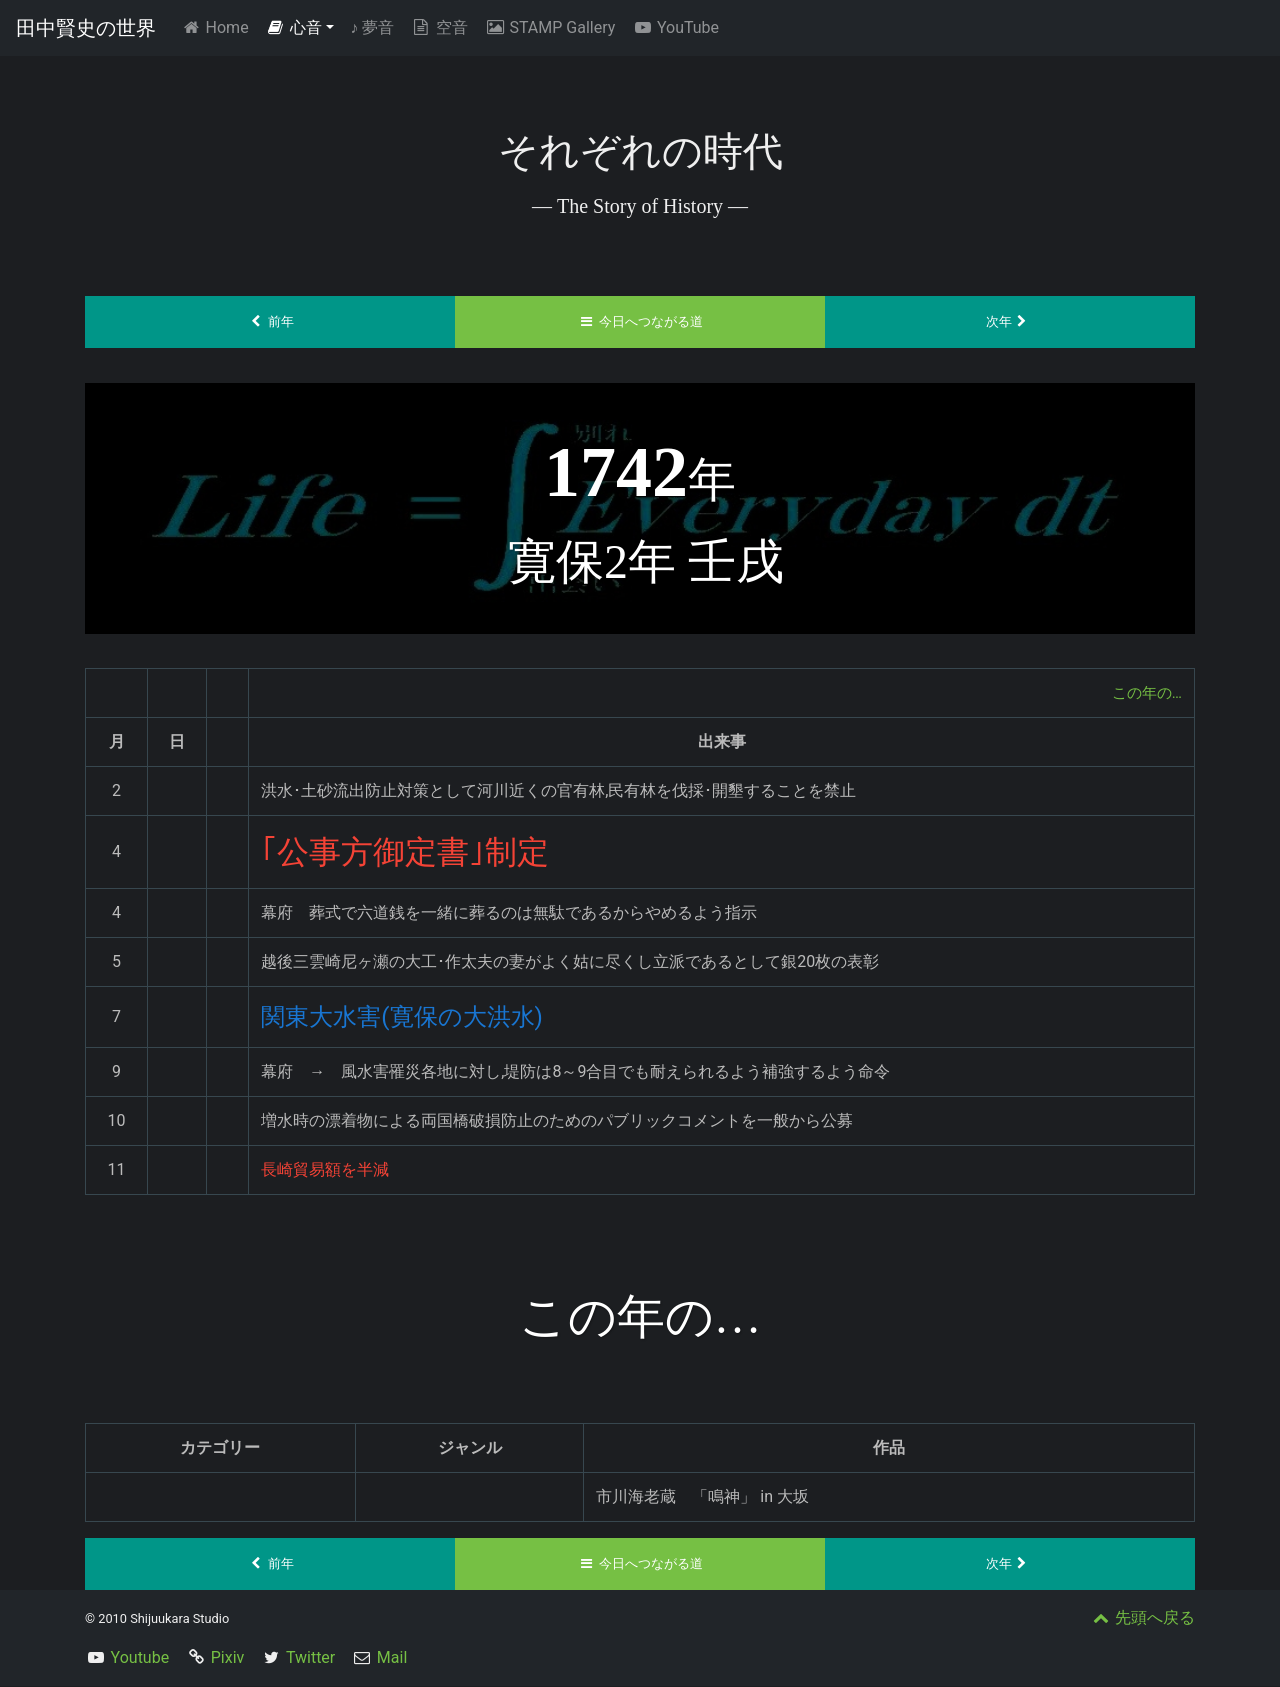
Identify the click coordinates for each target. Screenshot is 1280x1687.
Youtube (140, 1658)
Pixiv (228, 1658)
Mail (392, 1658)
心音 (294, 27)
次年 (1010, 322)
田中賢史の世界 (86, 28)
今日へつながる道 (640, 322)
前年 (270, 322)
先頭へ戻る (1142, 1618)
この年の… (1144, 692)
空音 (439, 27)
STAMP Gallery (549, 27)
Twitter (310, 1658)
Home (218, 26)
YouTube (675, 27)
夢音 (372, 27)
